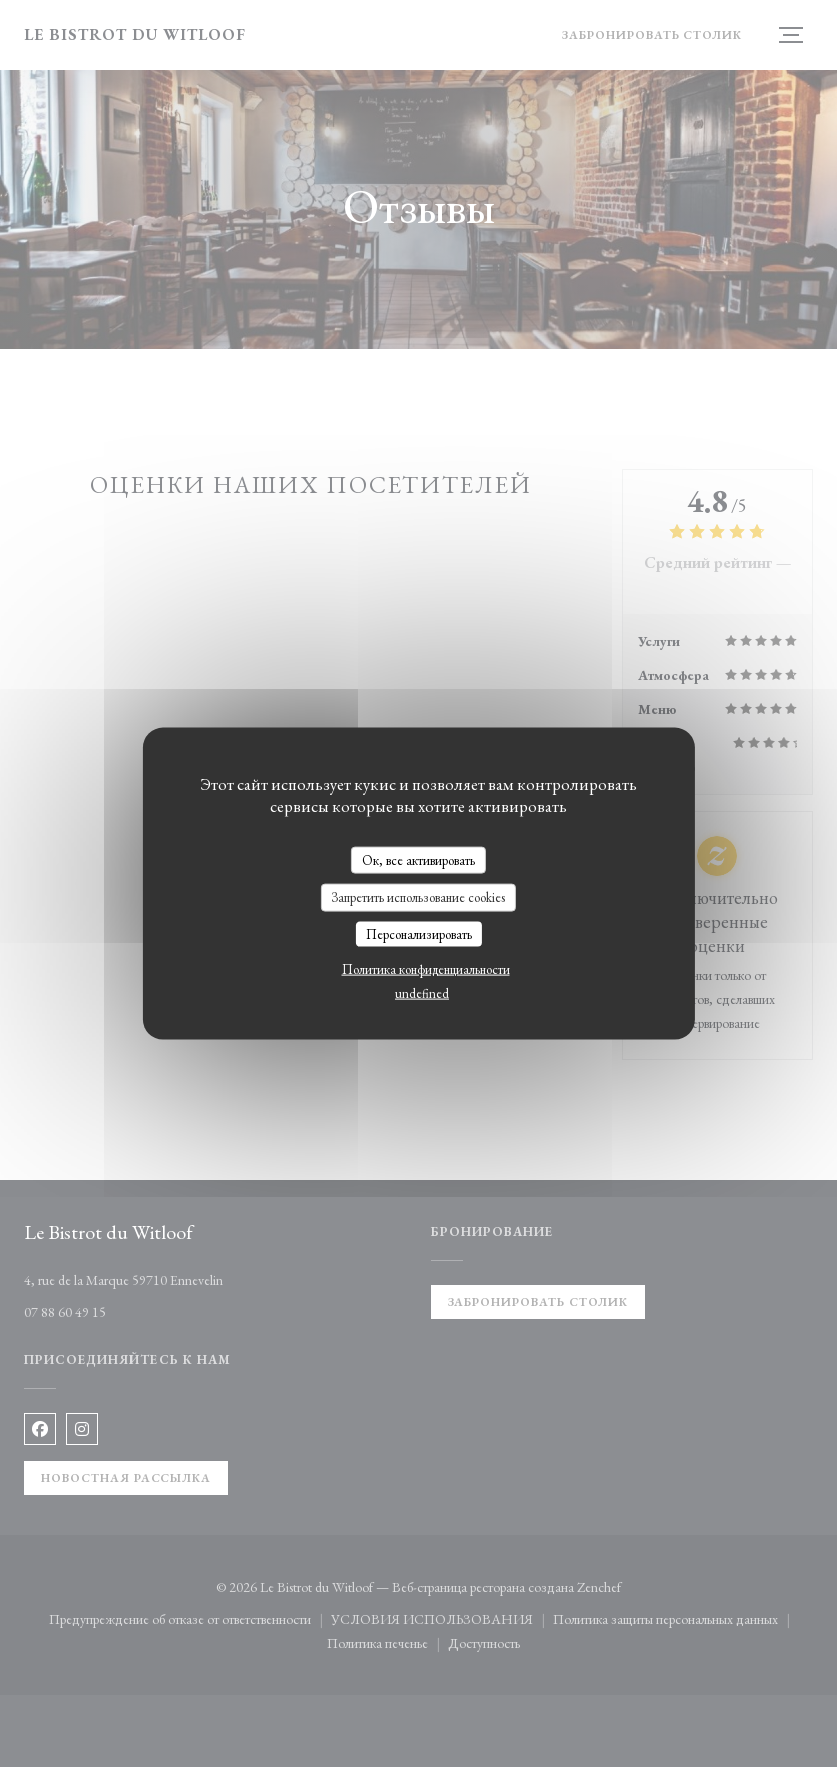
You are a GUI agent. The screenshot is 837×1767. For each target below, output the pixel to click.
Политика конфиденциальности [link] (426, 969)
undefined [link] (422, 993)
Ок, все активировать (418, 859)
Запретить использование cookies (418, 897)
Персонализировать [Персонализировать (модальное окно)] (419, 933)
